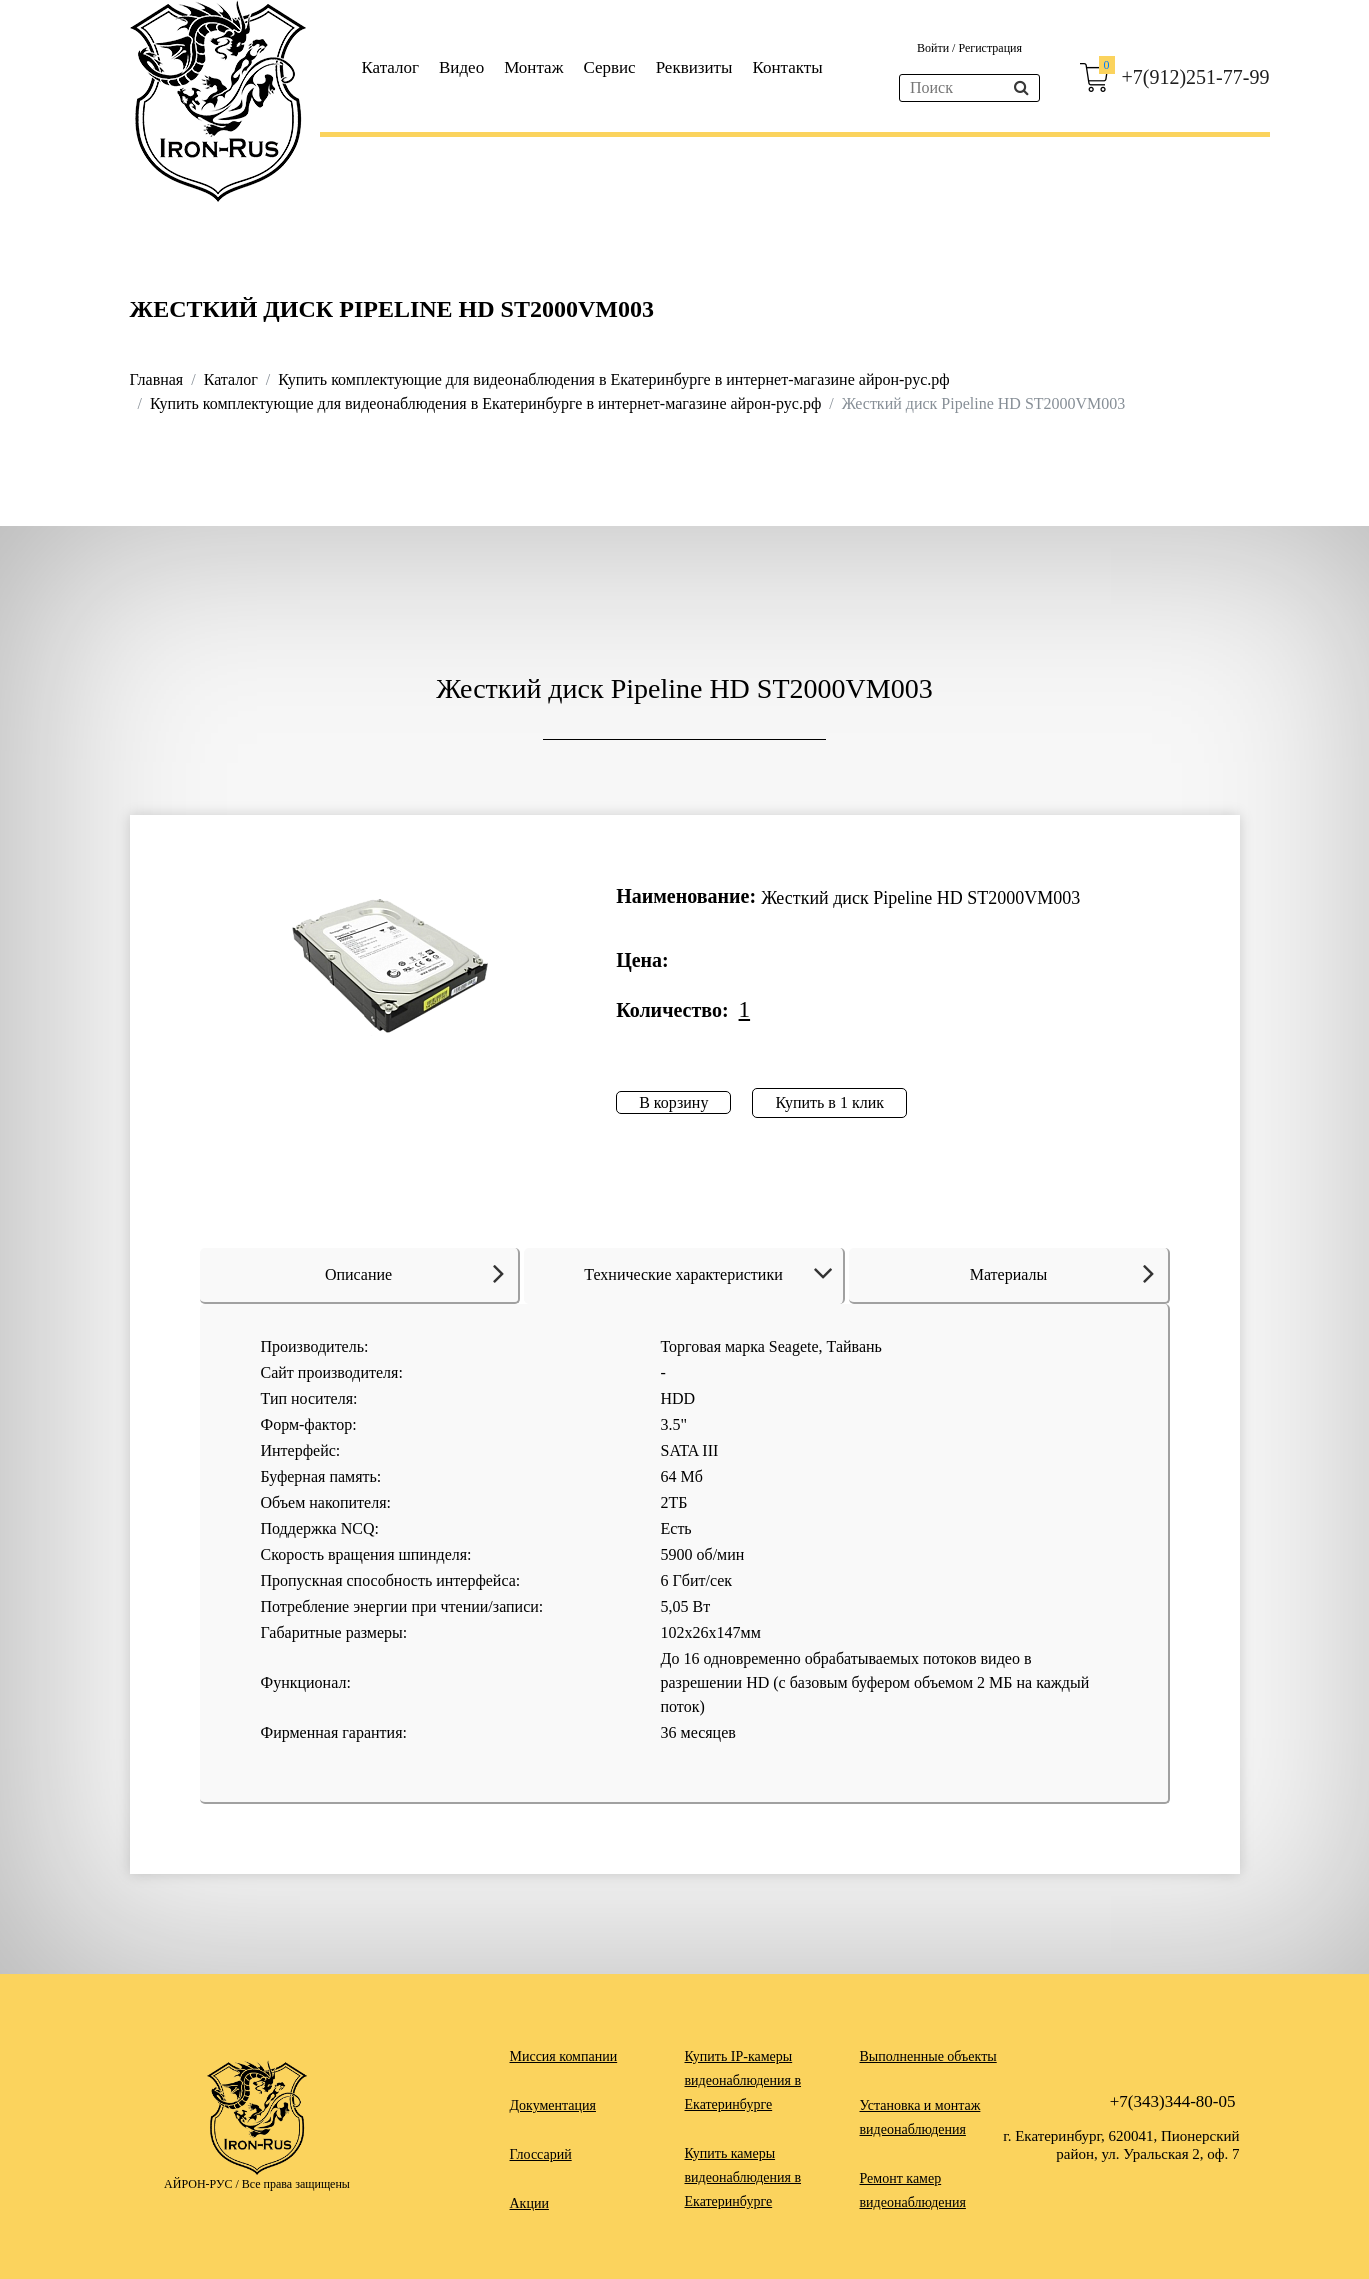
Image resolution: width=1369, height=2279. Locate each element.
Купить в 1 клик (829, 1102)
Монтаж (533, 67)
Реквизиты (694, 67)
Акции (529, 2203)
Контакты (787, 67)
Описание (414, 1273)
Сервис (609, 67)
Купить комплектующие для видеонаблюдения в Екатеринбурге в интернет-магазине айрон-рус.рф (613, 379)
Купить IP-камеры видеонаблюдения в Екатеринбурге (743, 2080)
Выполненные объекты (928, 2056)
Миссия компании (564, 2056)
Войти (934, 48)
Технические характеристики (711, 1274)
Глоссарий (541, 2154)
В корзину (673, 1102)
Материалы (1062, 1273)
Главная (157, 379)
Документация (553, 2105)
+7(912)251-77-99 (1196, 77)
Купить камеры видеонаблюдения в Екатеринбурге (743, 2177)
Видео (461, 67)
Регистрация (990, 48)
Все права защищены (296, 2184)
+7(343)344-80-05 (1173, 2101)
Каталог (391, 67)
